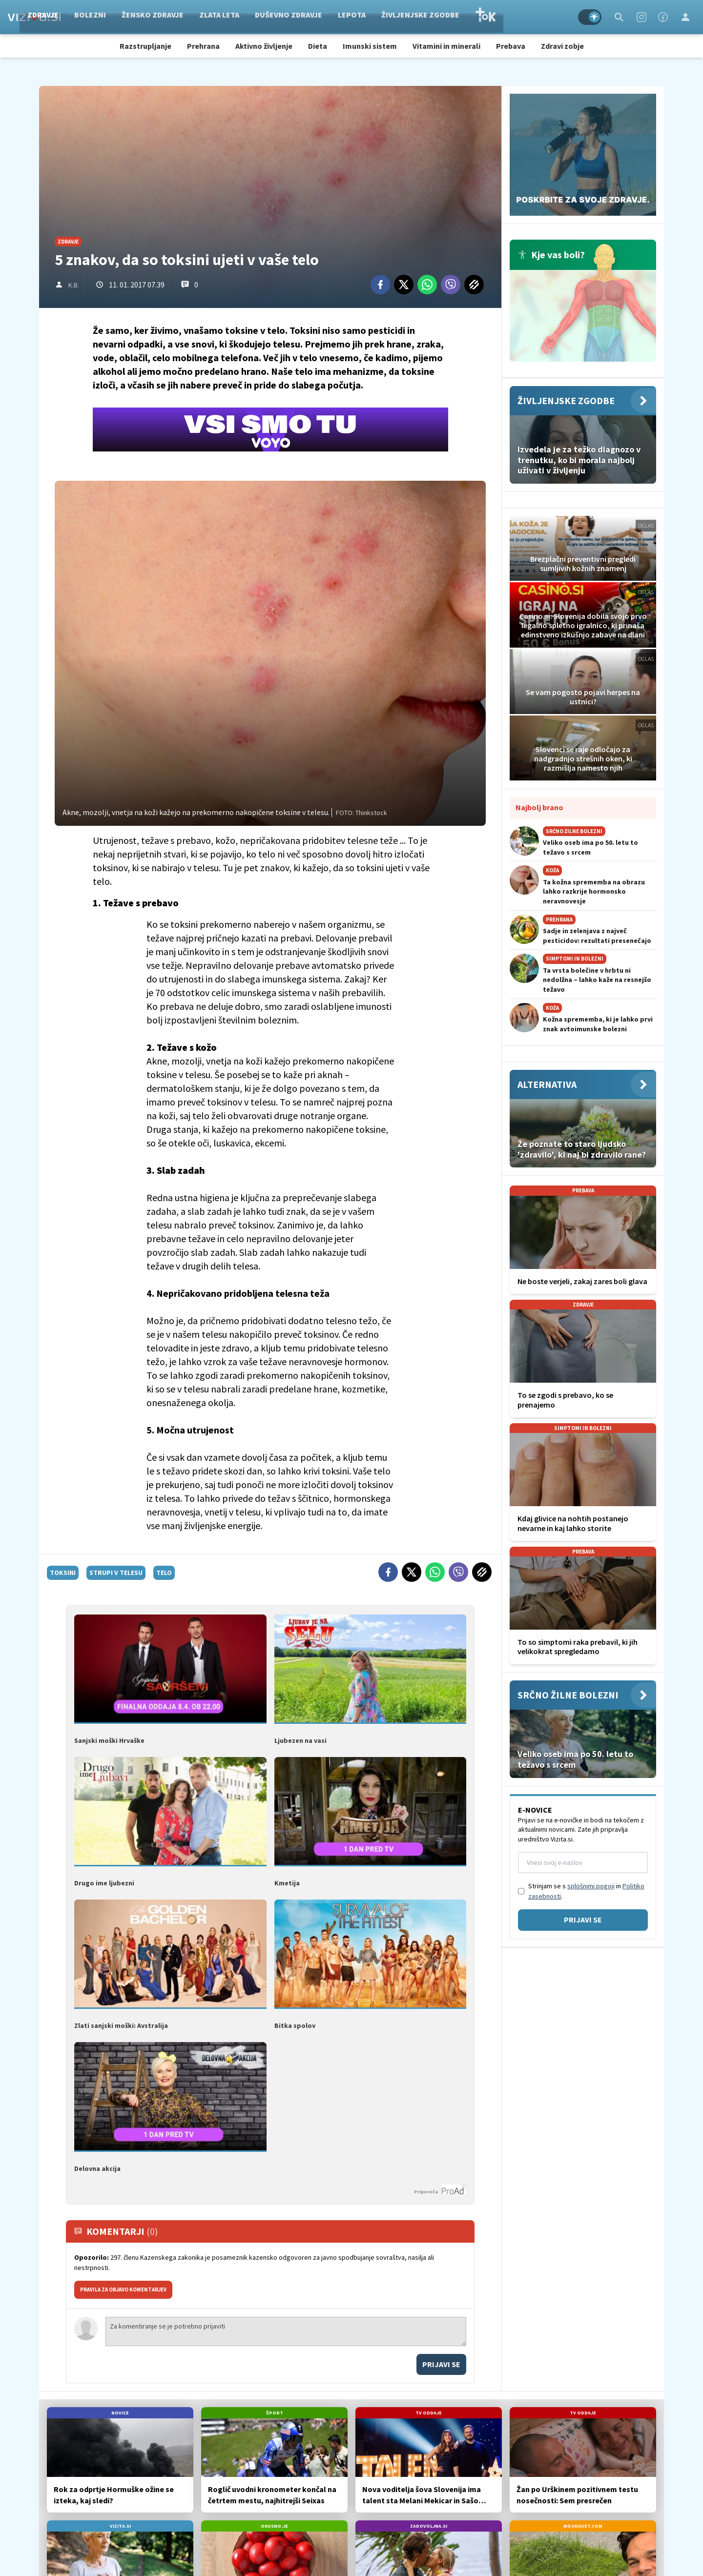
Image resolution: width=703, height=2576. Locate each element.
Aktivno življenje (263, 46)
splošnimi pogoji (591, 1885)
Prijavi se (441, 2364)
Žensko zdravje (209, 17)
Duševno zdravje (344, 17)
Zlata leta (275, 17)
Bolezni (146, 17)
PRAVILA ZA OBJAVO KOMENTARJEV (123, 2289)
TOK (541, 17)
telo (164, 1572)
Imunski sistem (370, 46)
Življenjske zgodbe (476, 17)
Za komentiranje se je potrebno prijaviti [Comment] (285, 2331)
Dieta (317, 46)
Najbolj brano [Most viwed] (539, 807)
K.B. (73, 285)
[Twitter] (404, 284)
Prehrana (203, 46)
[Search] (619, 17)
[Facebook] (663, 17)
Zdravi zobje (562, 46)
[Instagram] (641, 17)
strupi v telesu (116, 1572)
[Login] (685, 17)
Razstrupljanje (145, 46)
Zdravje (99, 17)
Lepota (408, 17)
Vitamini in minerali (446, 46)
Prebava (510, 46)
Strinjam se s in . (586, 1891)
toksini (63, 1572)
